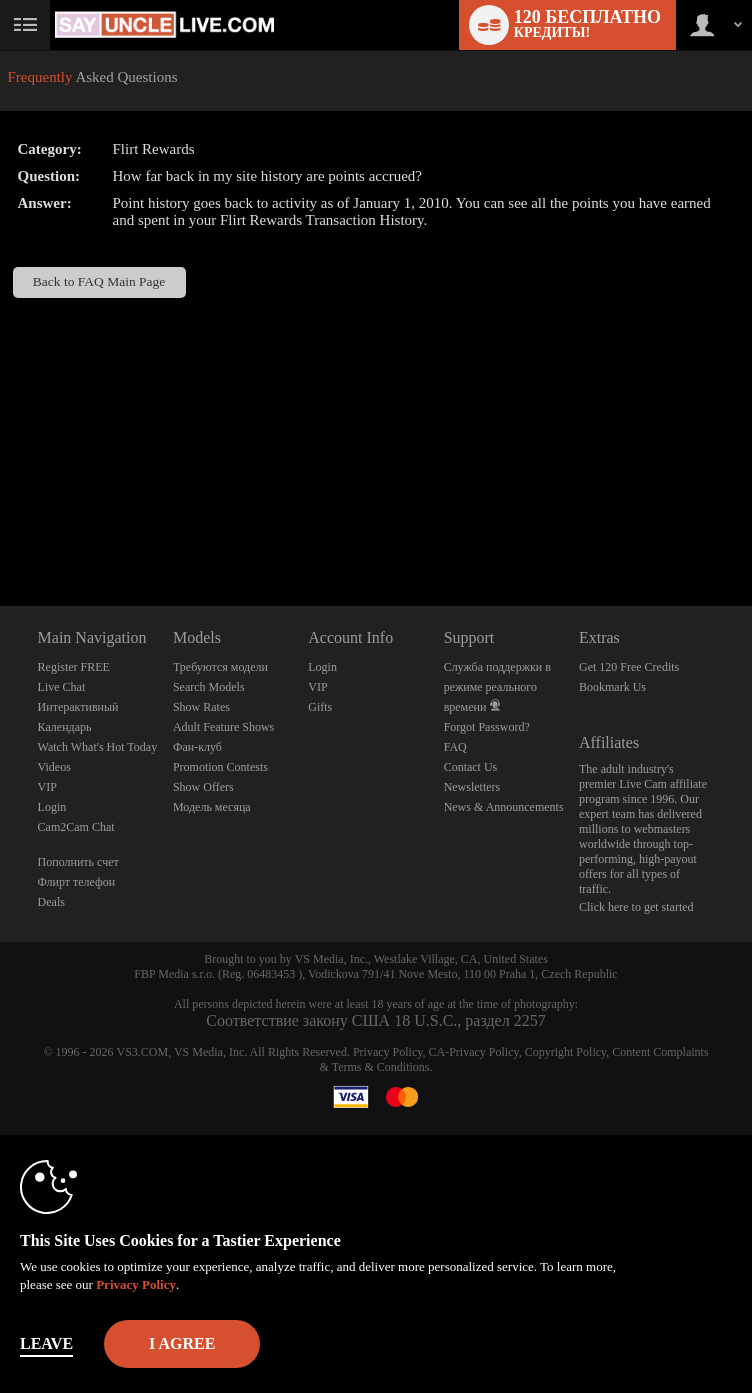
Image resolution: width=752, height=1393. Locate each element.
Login (52, 807)
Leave (46, 1343)
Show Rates (201, 707)
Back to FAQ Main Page (99, 281)
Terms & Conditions (381, 1067)
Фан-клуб (197, 747)
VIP (47, 787)
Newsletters (472, 787)
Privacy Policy (388, 1052)
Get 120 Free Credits (629, 667)
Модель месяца (212, 807)
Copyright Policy (566, 1052)
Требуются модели (220, 667)
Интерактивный (78, 707)
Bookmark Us (612, 687)
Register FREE (74, 667)
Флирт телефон (77, 882)
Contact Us (471, 767)
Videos (54, 767)
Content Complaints (660, 1052)
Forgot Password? (487, 727)
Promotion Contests (220, 767)
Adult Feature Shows (223, 727)
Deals (51, 902)
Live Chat (62, 687)
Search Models (209, 687)
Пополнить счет (78, 862)
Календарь (65, 727)
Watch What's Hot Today (98, 747)
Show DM (0, 531)
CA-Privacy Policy (473, 1052)
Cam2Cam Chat (76, 827)
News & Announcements (504, 807)
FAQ (455, 747)
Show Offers (203, 787)
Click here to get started (636, 907)
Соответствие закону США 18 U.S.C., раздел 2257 (375, 1020)
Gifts (320, 707)
